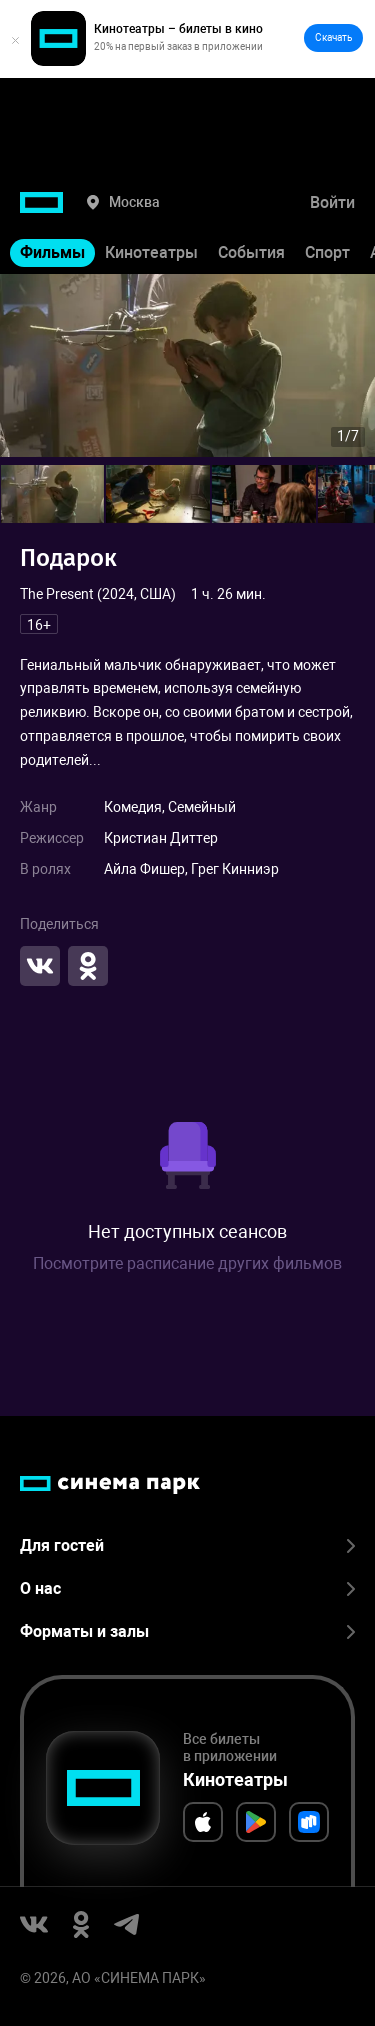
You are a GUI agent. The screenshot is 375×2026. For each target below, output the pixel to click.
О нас (187, 1588)
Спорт (327, 252)
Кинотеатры (151, 252)
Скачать (333, 37)
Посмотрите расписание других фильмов (187, 1263)
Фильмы (52, 252)
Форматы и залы (187, 1631)
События (251, 252)
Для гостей (187, 1545)
